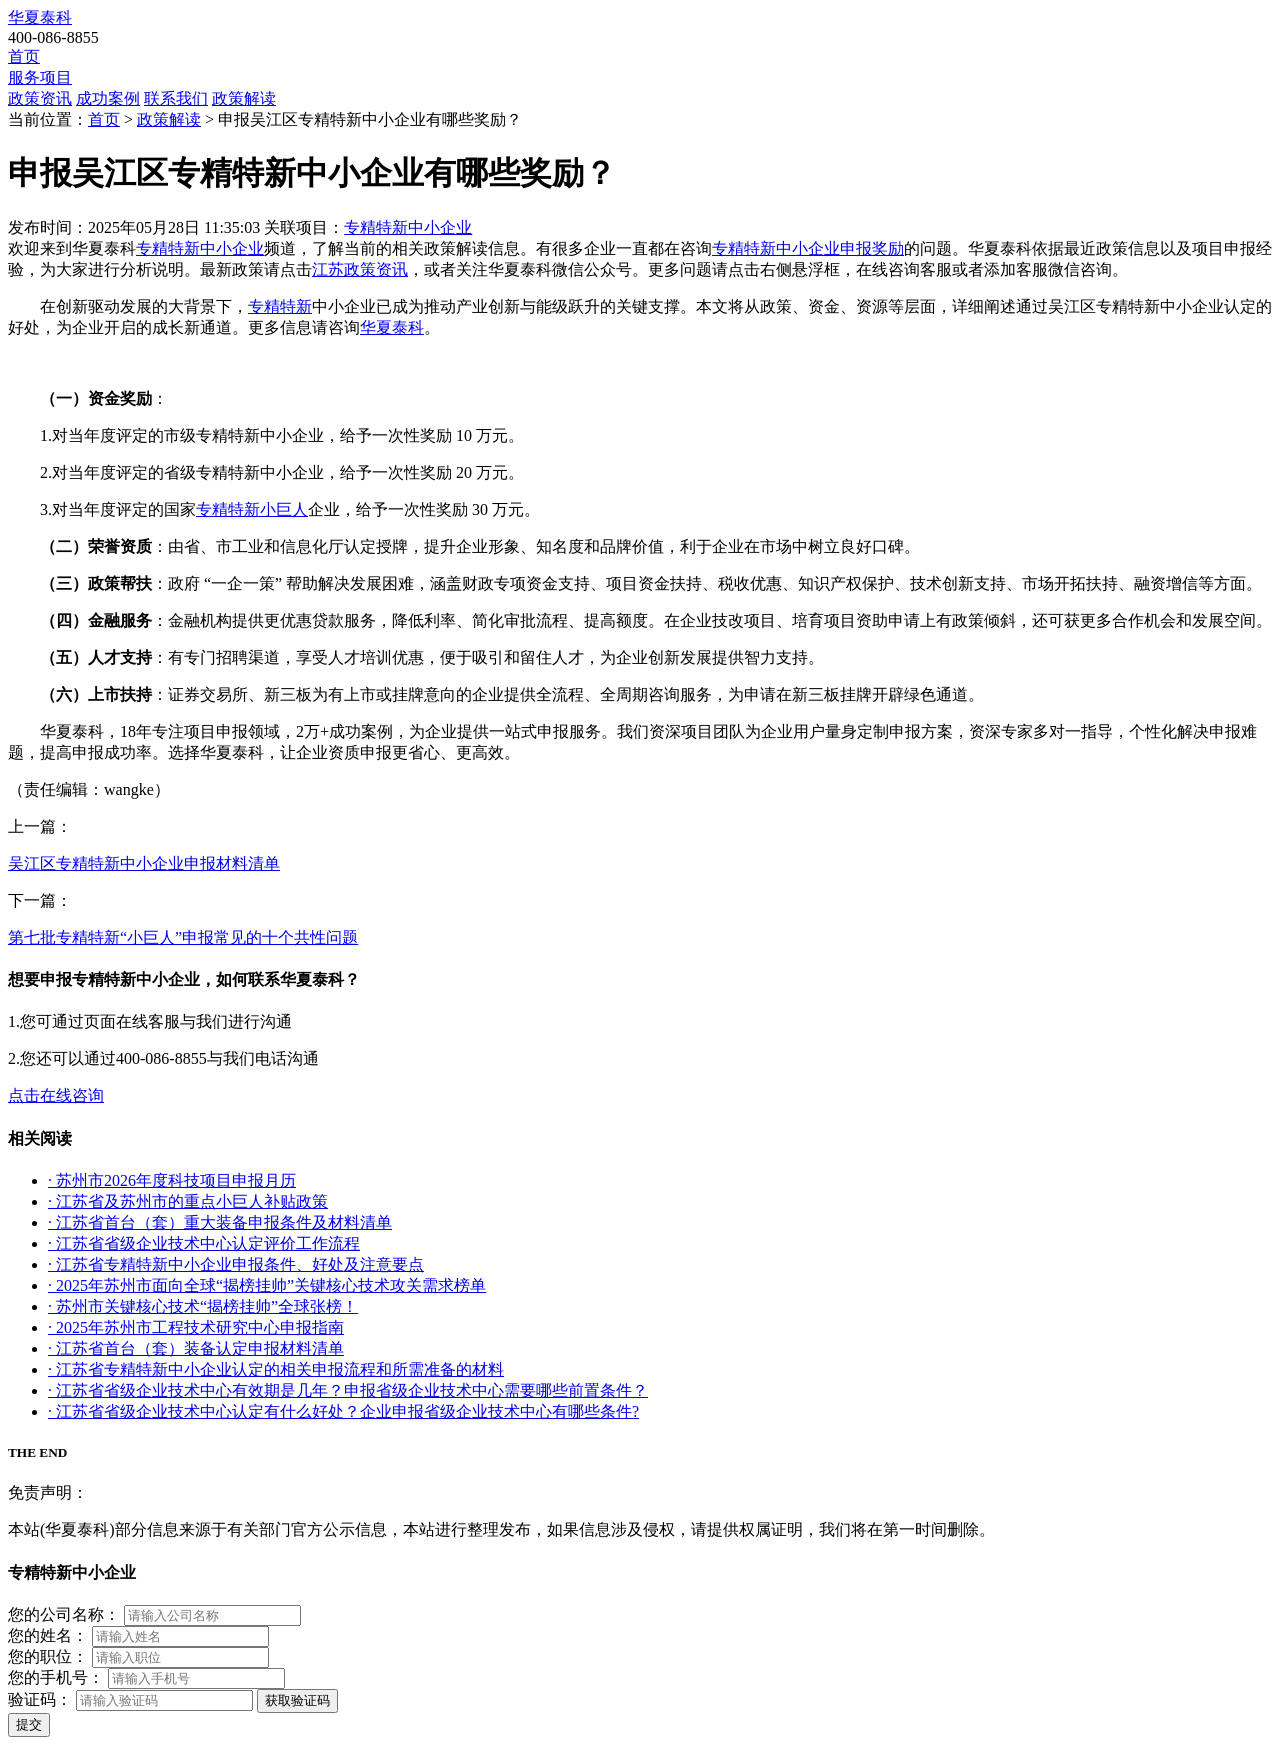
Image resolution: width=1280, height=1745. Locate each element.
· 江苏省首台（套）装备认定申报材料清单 (196, 1348)
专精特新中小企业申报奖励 (808, 248)
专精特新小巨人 (252, 509)
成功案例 (108, 98)
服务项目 (40, 77)
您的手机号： (56, 1677)
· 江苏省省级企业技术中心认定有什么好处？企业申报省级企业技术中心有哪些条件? (343, 1411)
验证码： (40, 1699)
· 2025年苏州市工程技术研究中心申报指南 (196, 1327)
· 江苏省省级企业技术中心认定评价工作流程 (204, 1243)
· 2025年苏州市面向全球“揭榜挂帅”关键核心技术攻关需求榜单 (267, 1285)
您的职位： (48, 1656)
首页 (24, 56)
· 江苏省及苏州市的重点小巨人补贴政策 (188, 1201)
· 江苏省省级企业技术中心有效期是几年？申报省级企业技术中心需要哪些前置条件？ (348, 1390)
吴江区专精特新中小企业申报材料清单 (144, 863)
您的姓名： (48, 1635)
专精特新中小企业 (408, 227)
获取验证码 (297, 1700)
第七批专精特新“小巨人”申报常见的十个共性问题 (183, 937)
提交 (29, 1724)
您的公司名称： (64, 1614)
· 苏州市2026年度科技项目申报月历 (172, 1180)
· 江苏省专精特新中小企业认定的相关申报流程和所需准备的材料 (276, 1369)
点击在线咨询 (56, 1095)
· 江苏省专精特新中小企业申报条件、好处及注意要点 (236, 1264)
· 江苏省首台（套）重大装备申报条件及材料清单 (220, 1222)
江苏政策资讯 (360, 269)
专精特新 (280, 306)
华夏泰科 (40, 17)
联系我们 (176, 98)
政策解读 (244, 98)
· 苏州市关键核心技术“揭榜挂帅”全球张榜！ (203, 1306)
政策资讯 (40, 98)
